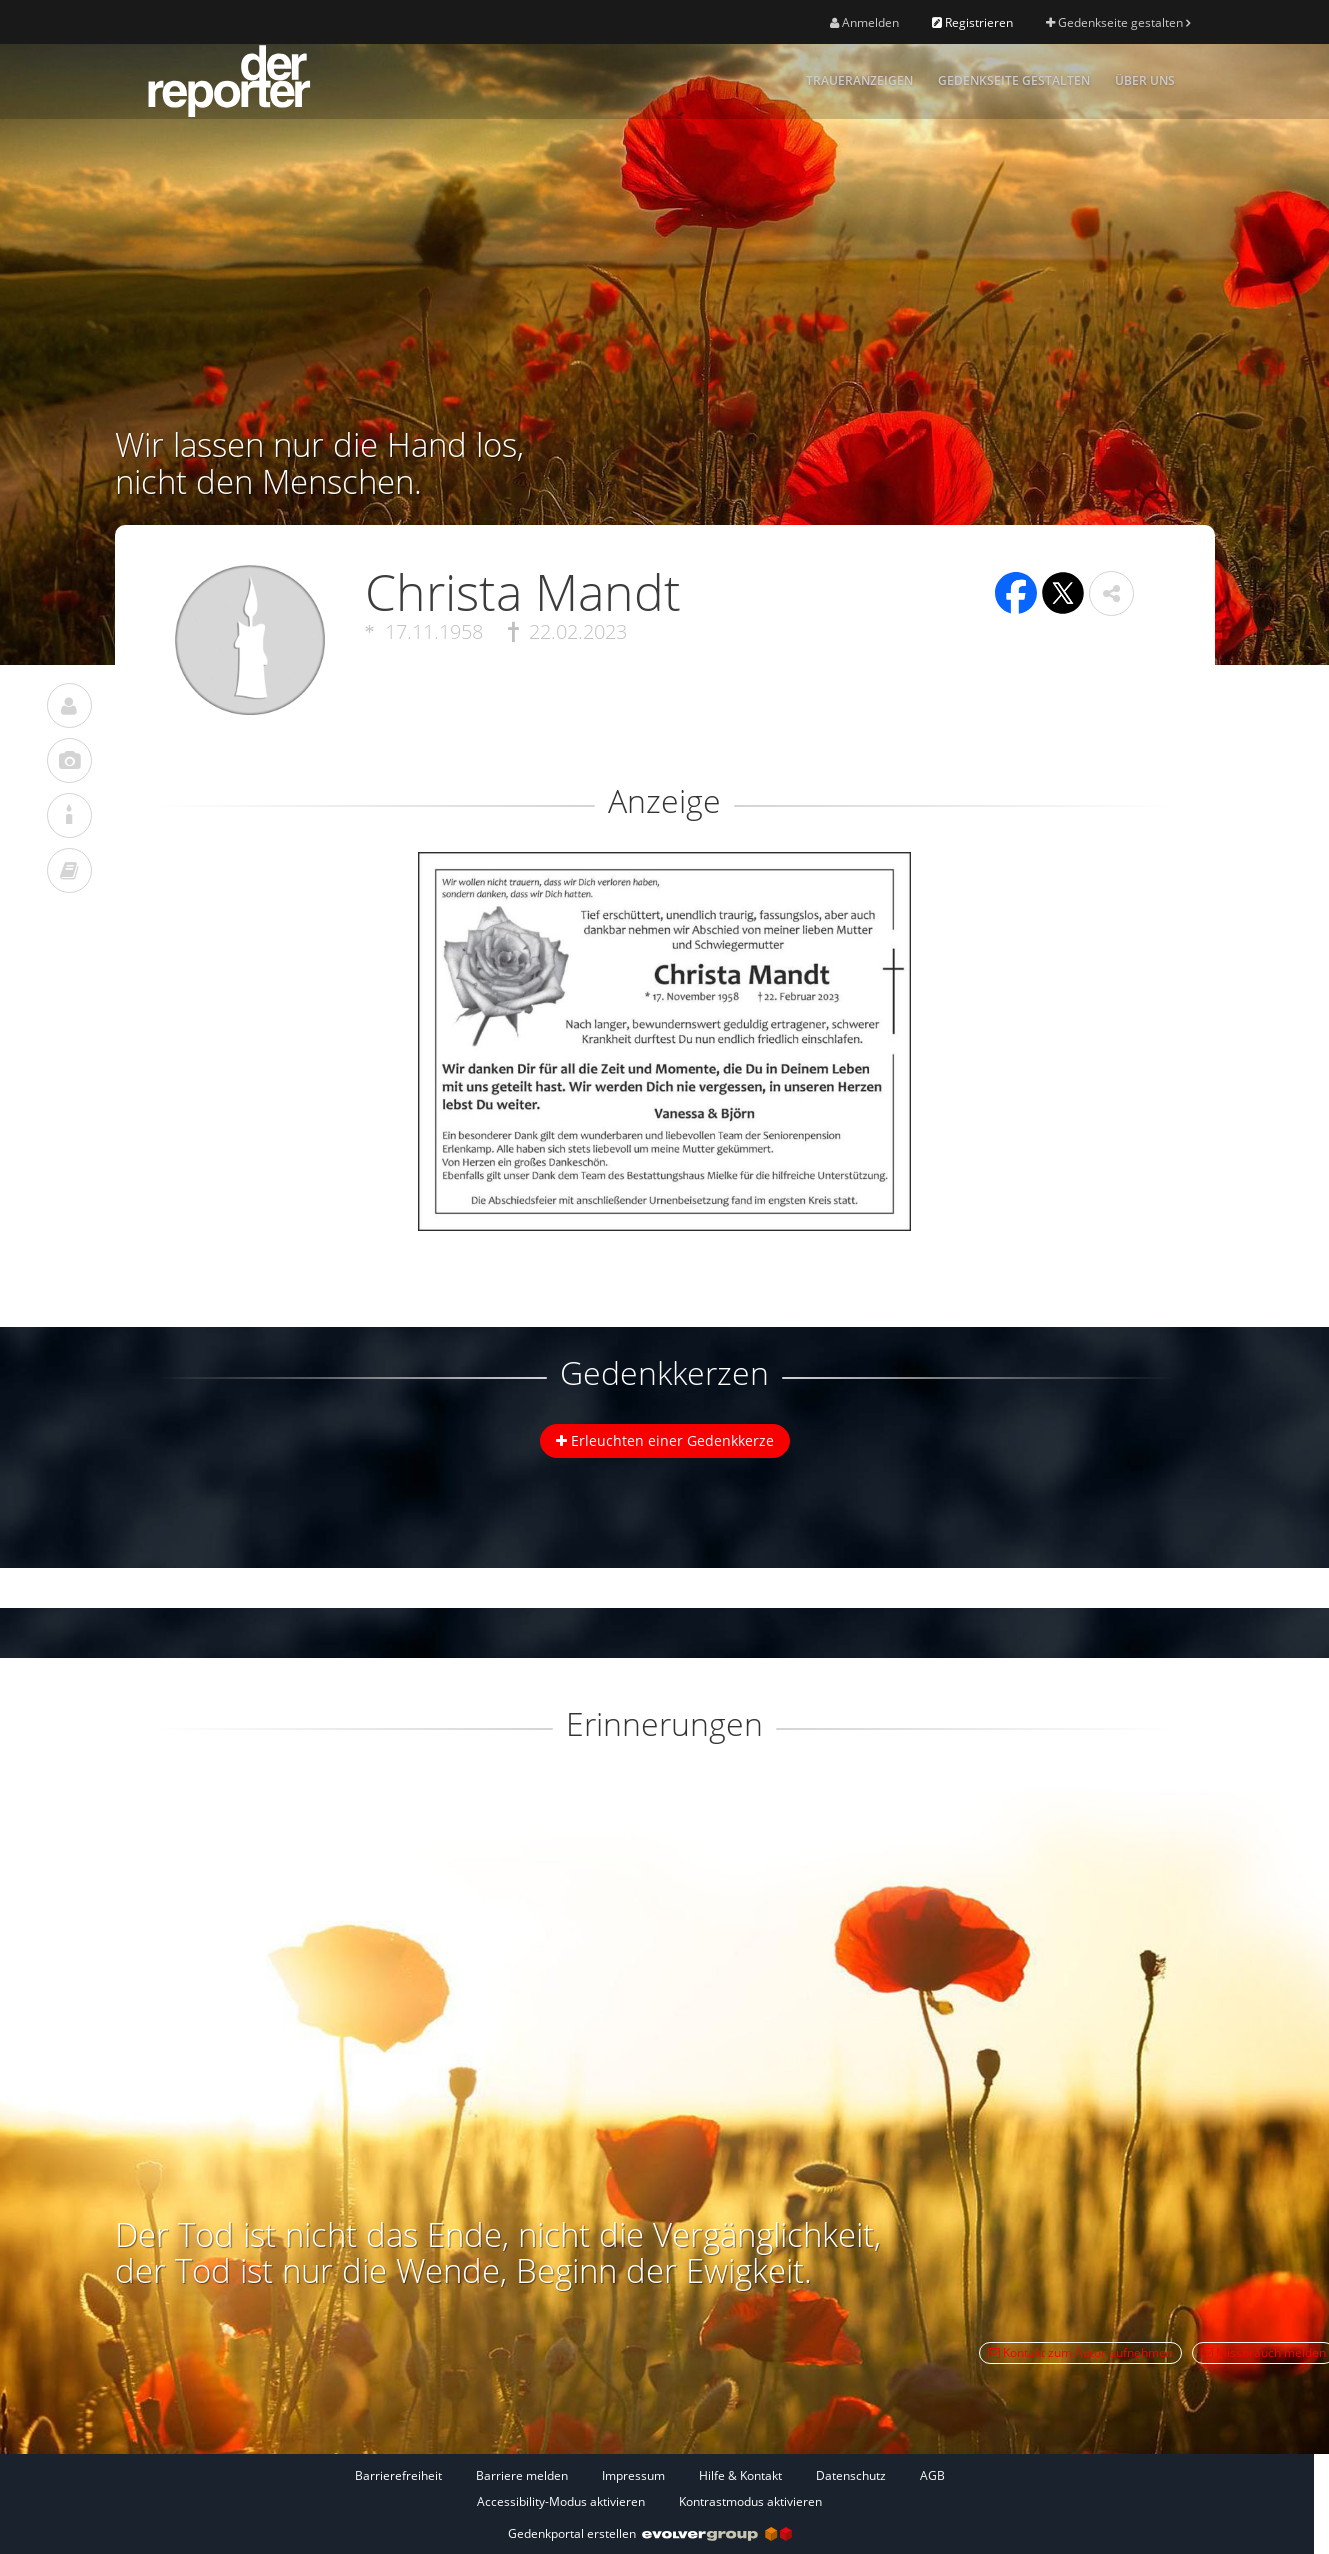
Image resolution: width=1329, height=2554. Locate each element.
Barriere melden (522, 2475)
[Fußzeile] (650, 2488)
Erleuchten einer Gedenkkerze (665, 1440)
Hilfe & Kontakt (740, 2475)
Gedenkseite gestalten (1118, 22)
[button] (1111, 593)
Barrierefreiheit (398, 2475)
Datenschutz (851, 2475)
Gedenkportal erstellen (650, 2533)
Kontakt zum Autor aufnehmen (1080, 2352)
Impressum (633, 2475)
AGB (932, 2475)
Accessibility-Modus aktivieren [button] (561, 2501)
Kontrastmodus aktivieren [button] (750, 2501)
